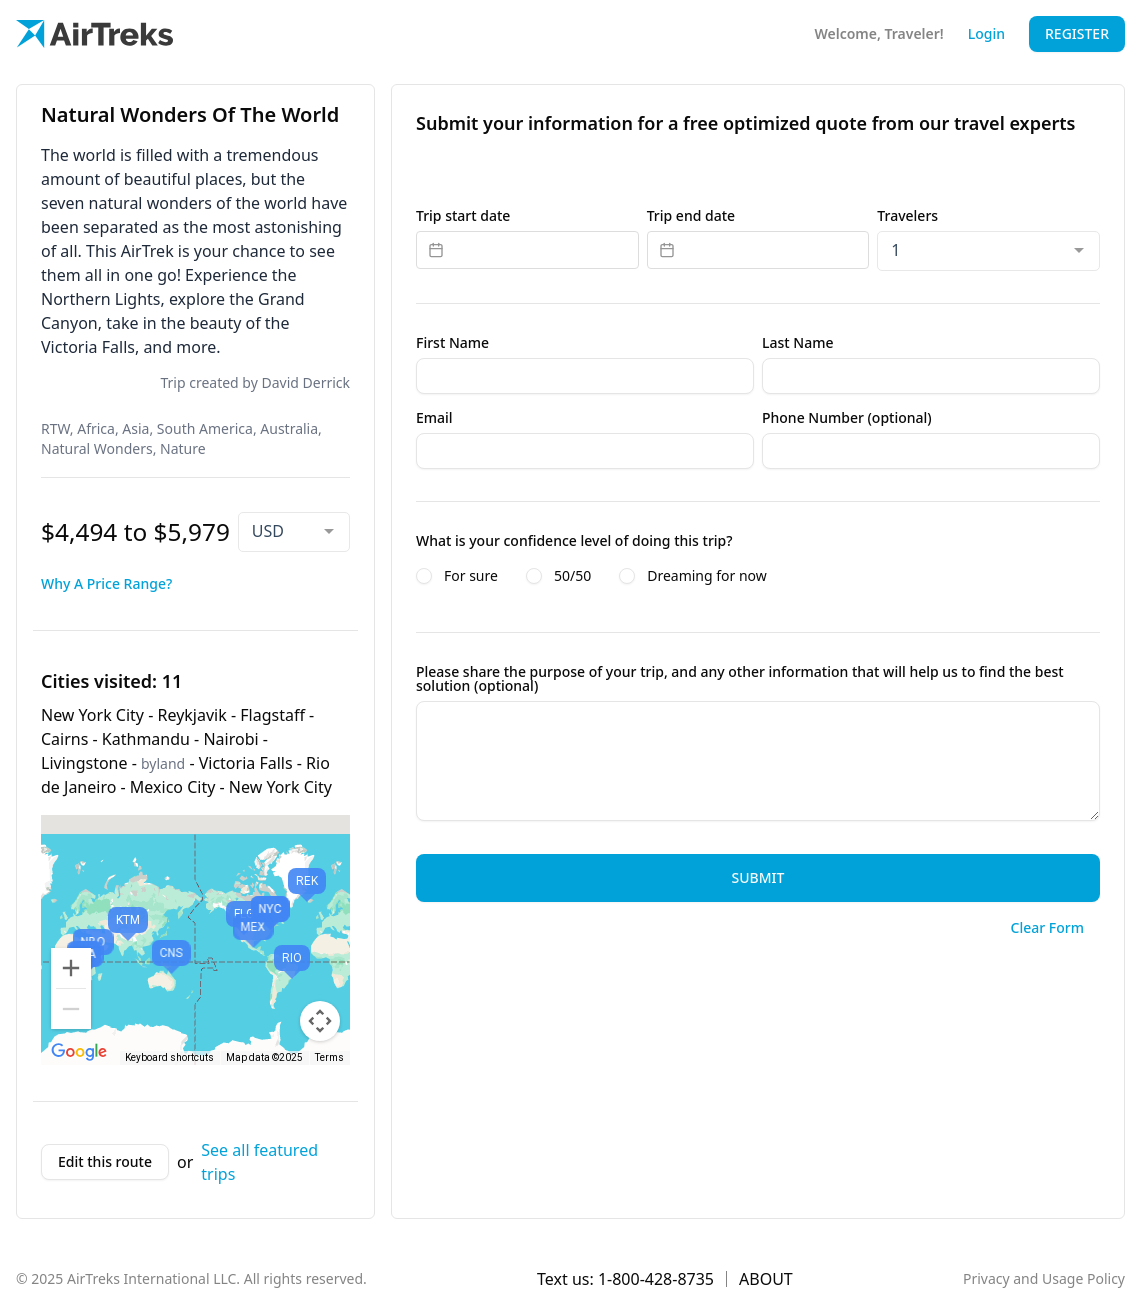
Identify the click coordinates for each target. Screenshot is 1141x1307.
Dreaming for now (707, 576)
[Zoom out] (71, 1009)
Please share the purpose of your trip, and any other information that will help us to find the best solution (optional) (740, 679)
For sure (471, 576)
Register (1077, 33)
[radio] (424, 576)
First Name (452, 343)
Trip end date (691, 216)
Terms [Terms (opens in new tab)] (329, 1057)
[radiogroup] (758, 576)
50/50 (572, 576)
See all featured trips (259, 1162)
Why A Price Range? (106, 583)
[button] (307, 889)
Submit (758, 877)
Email (434, 418)
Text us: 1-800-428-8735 (625, 1279)
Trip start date (463, 216)
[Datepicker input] (527, 250)
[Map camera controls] (320, 1021)
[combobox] (294, 532)
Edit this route (105, 1161)
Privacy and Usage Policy (1044, 1278)
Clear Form (1047, 927)
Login (986, 33)
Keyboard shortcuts (169, 1057)
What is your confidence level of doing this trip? (574, 541)
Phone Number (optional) (847, 418)
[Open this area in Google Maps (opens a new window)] (79, 1052)
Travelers (907, 216)
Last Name (797, 343)
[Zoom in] (71, 968)
